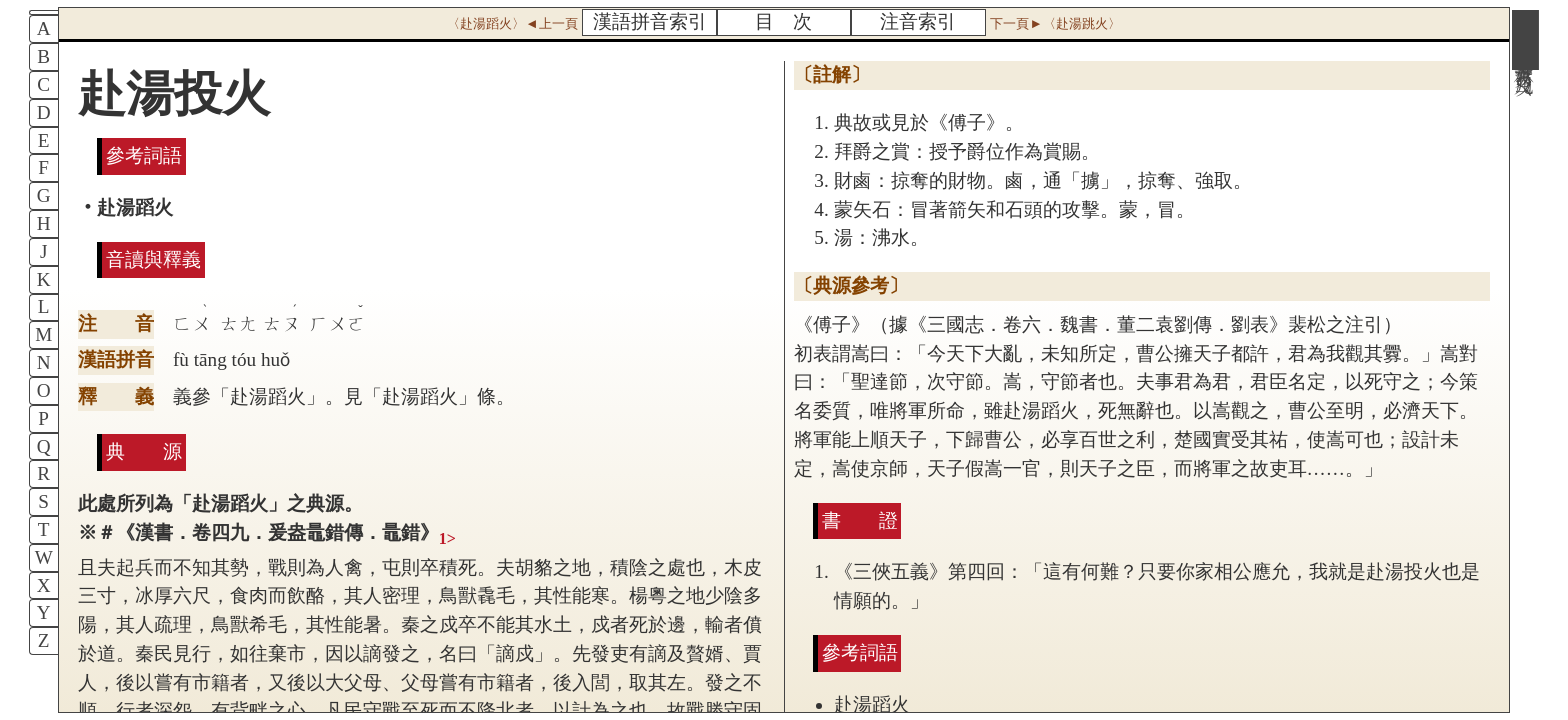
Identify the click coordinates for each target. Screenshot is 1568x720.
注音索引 (918, 21)
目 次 (783, 21)
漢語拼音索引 (650, 21)
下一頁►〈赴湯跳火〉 (1055, 23)
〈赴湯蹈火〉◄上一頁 (512, 23)
